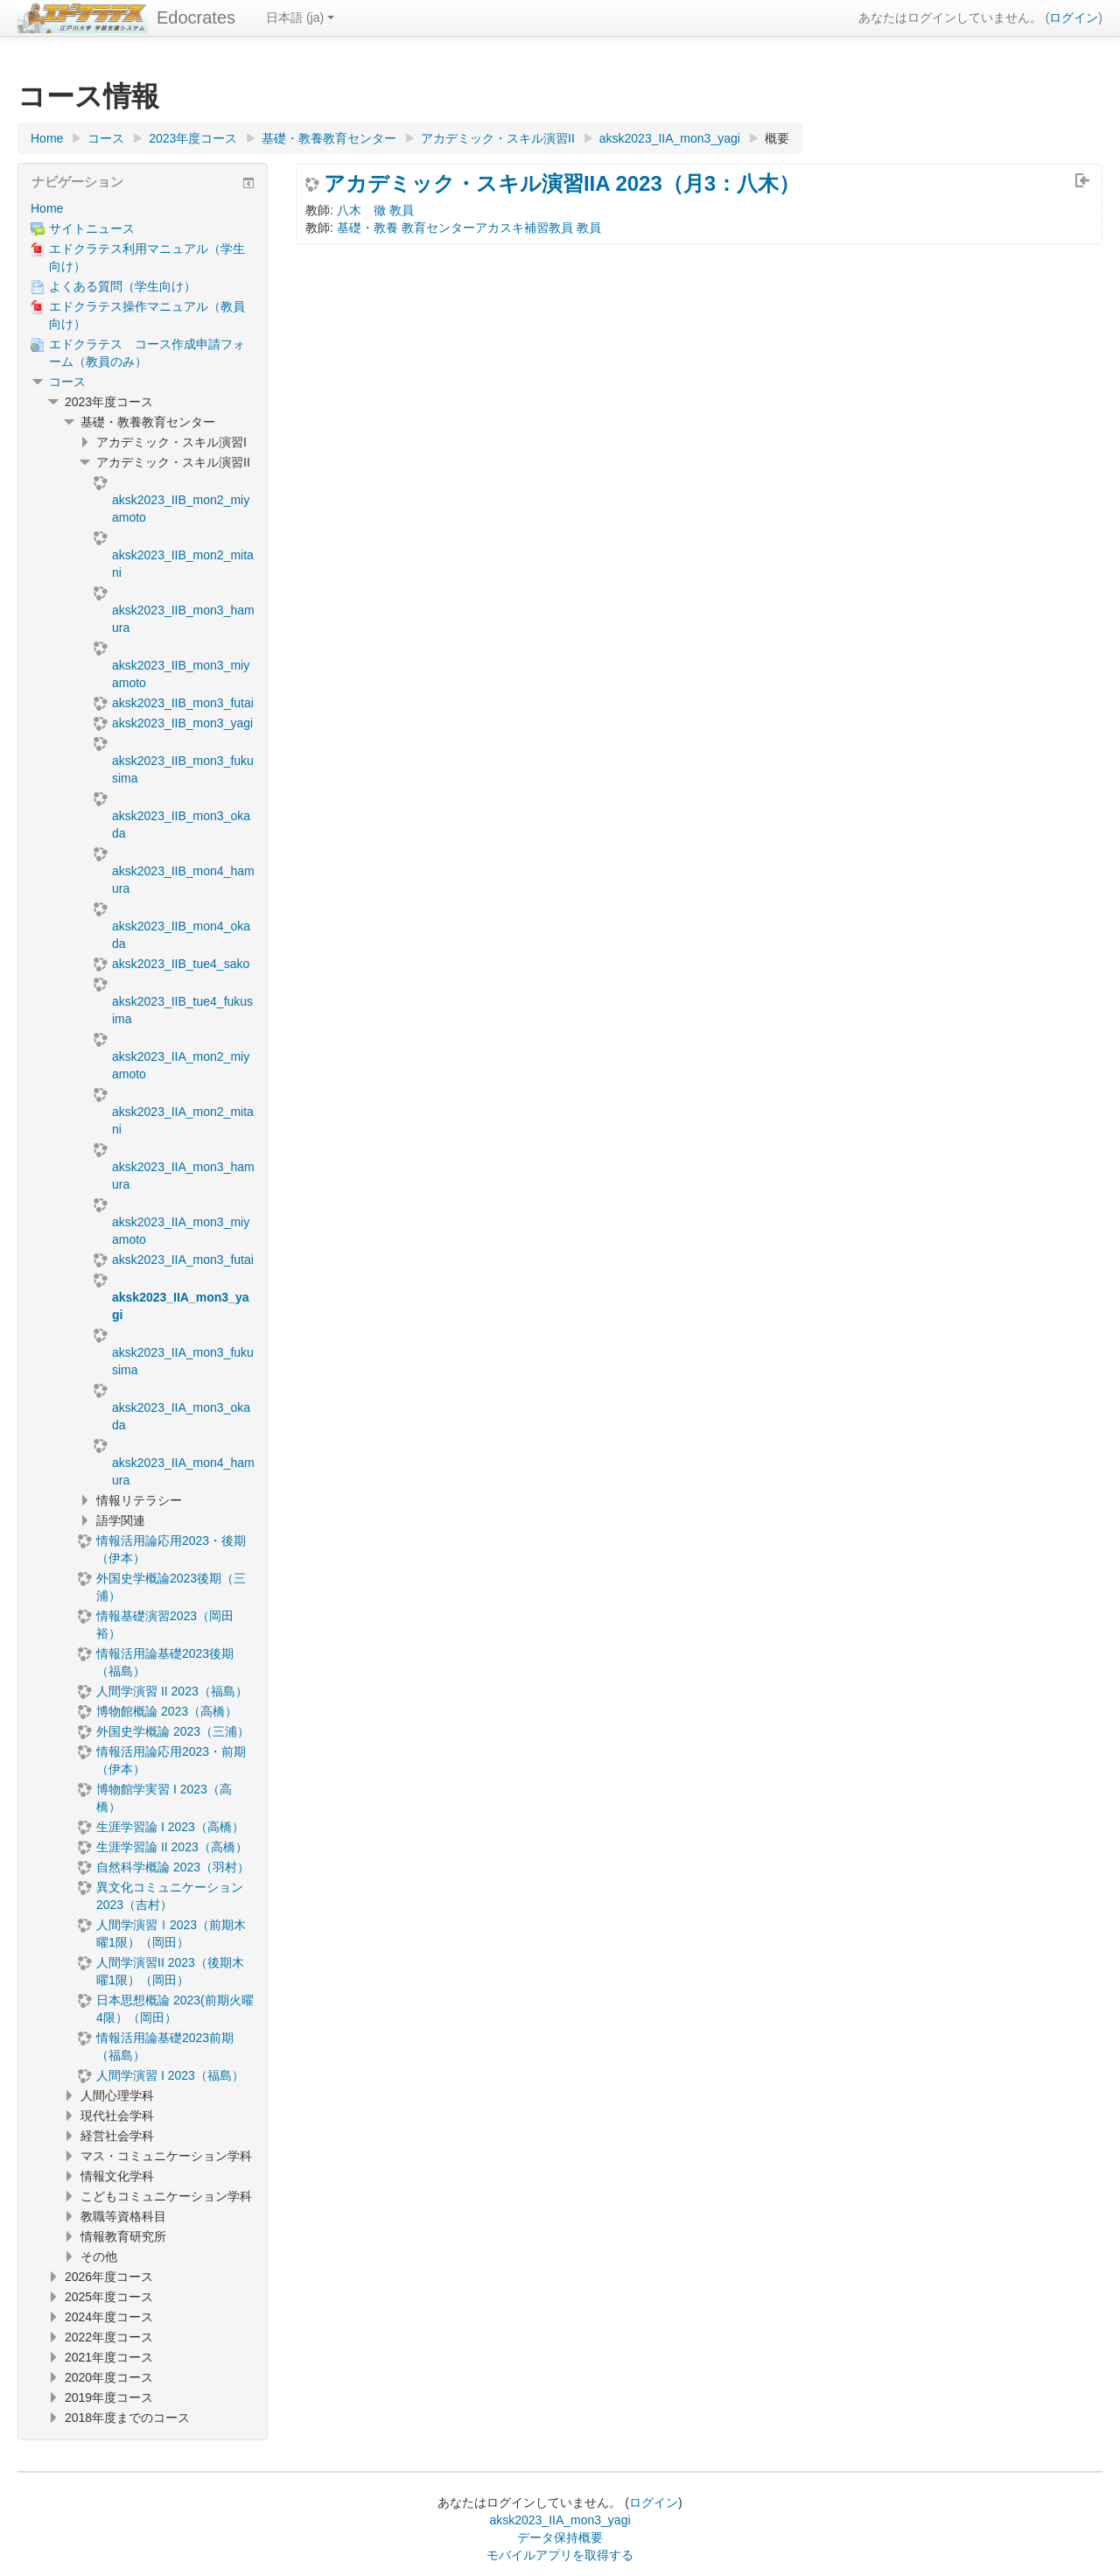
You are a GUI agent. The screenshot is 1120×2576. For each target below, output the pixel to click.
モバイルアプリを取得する (560, 2555)
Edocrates (196, 17)
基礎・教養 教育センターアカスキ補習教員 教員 (469, 228)
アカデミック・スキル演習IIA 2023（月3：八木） (562, 183)
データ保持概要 (560, 2537)
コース (67, 382)
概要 (777, 138)
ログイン (1073, 18)
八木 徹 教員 (375, 210)
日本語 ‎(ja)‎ (300, 18)
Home (47, 208)
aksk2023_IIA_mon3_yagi (559, 2520)
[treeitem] (143, 208)
